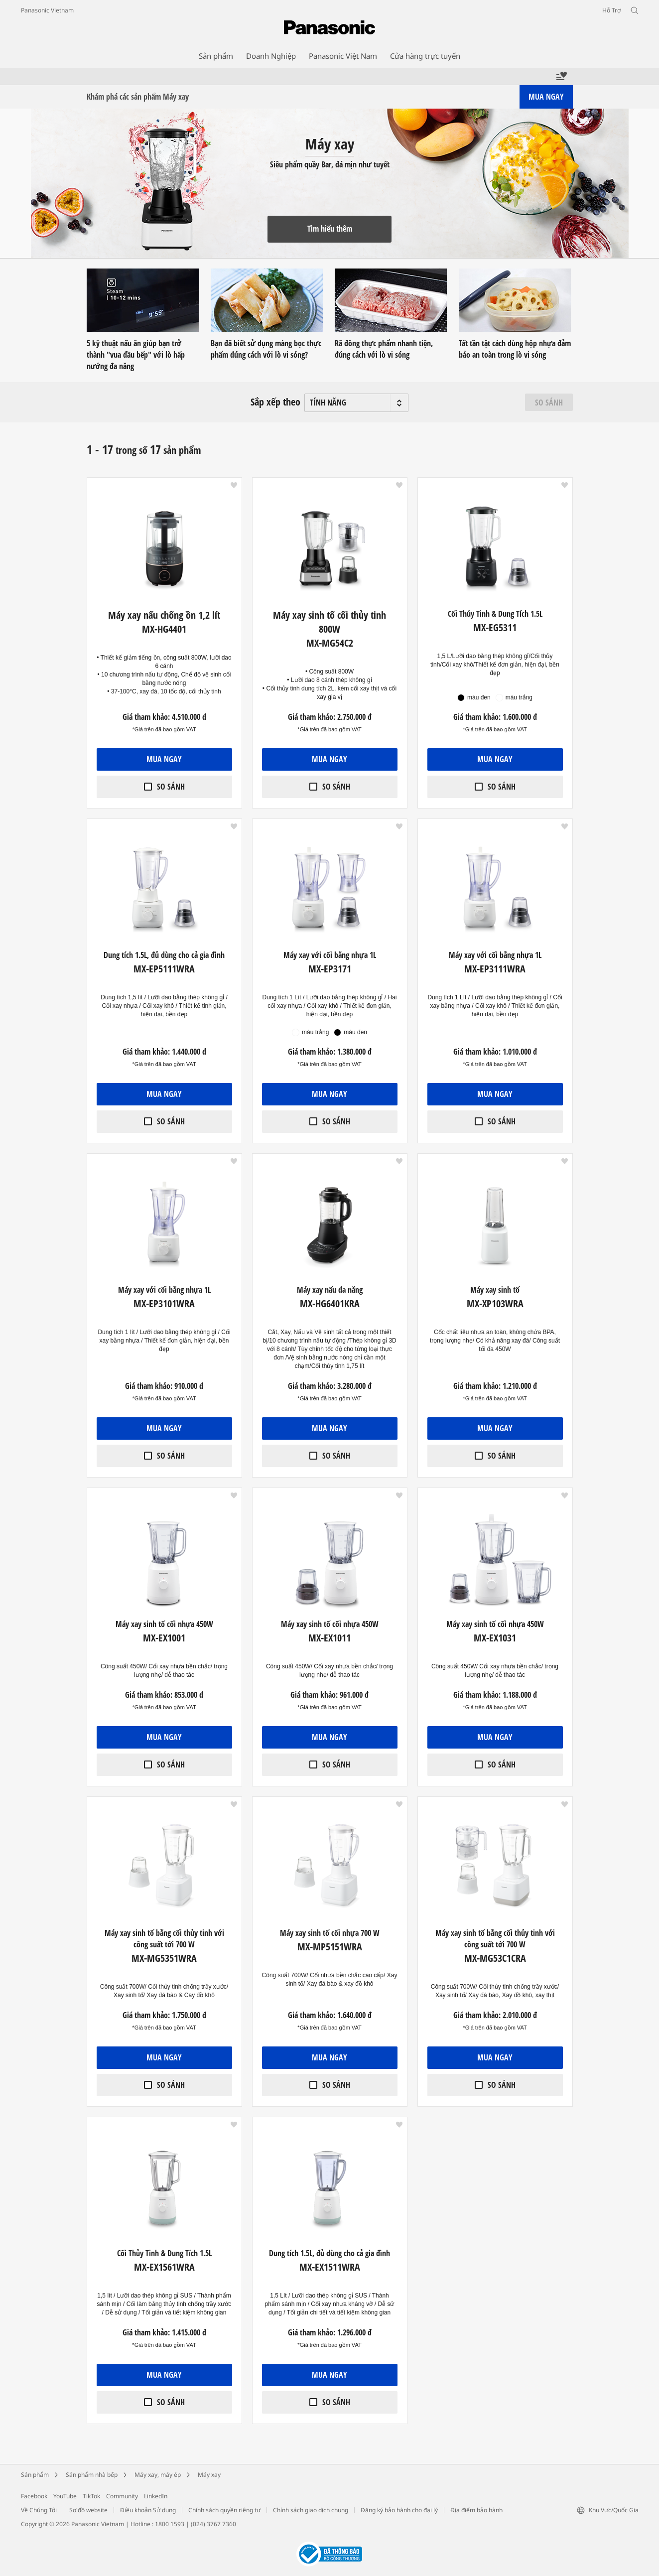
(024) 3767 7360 (213, 2524)
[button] (234, 485)
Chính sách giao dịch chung (310, 2510)
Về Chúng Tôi (39, 2510)
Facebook (34, 2496)
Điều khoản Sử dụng (148, 2510)
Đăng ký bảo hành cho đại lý (399, 2510)
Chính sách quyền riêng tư (224, 2510)
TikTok (91, 2496)
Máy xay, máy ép (157, 2474)
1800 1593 (169, 2524)
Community (122, 2496)
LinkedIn (155, 2496)
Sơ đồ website (88, 2510)
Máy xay (209, 2474)
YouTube (65, 2496)
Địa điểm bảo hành (476, 2510)
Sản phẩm (35, 2474)
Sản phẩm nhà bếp (92, 2474)
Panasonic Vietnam (47, 10)
